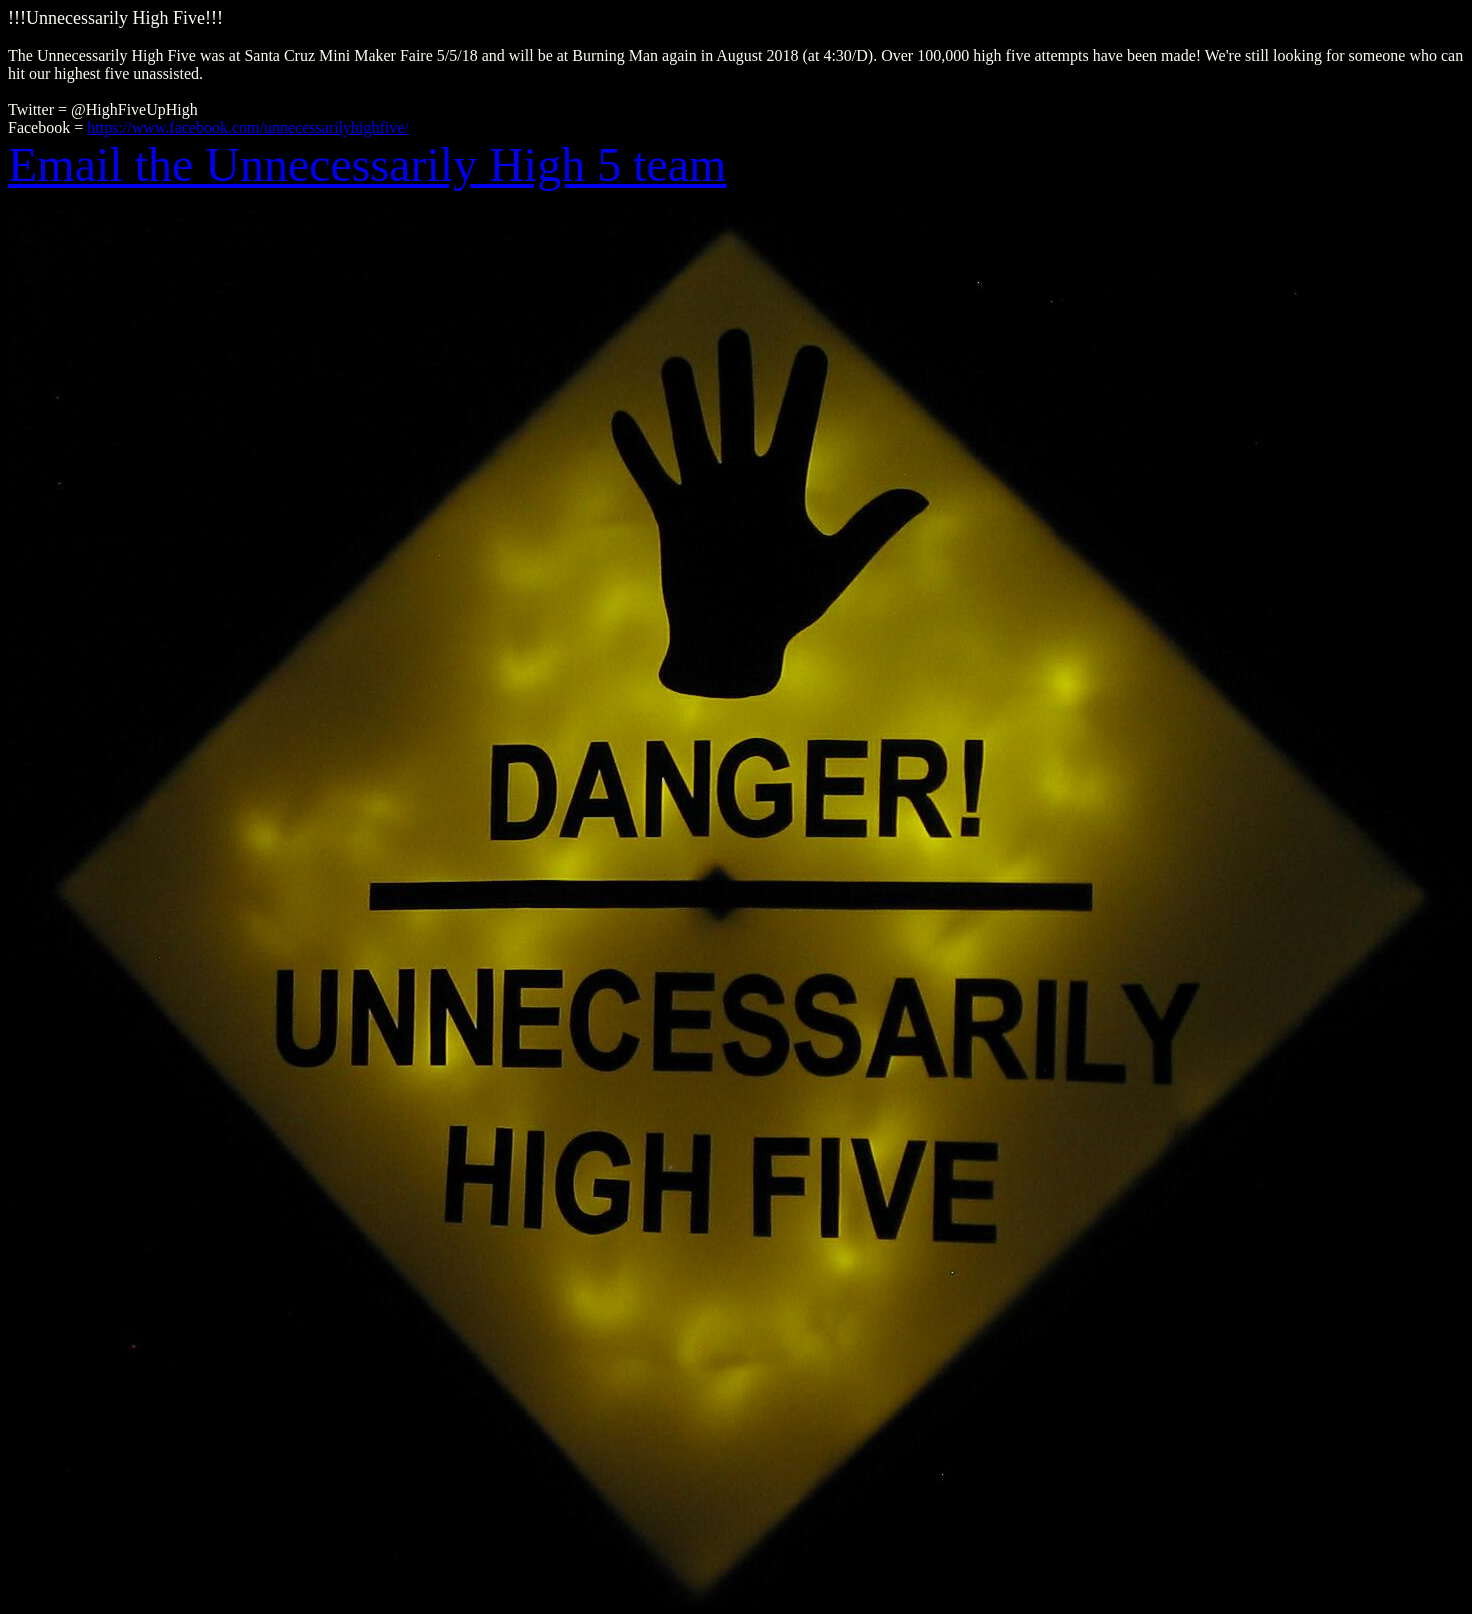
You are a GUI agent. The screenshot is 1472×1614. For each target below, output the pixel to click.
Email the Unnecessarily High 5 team (367, 164)
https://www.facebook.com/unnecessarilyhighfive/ (248, 127)
